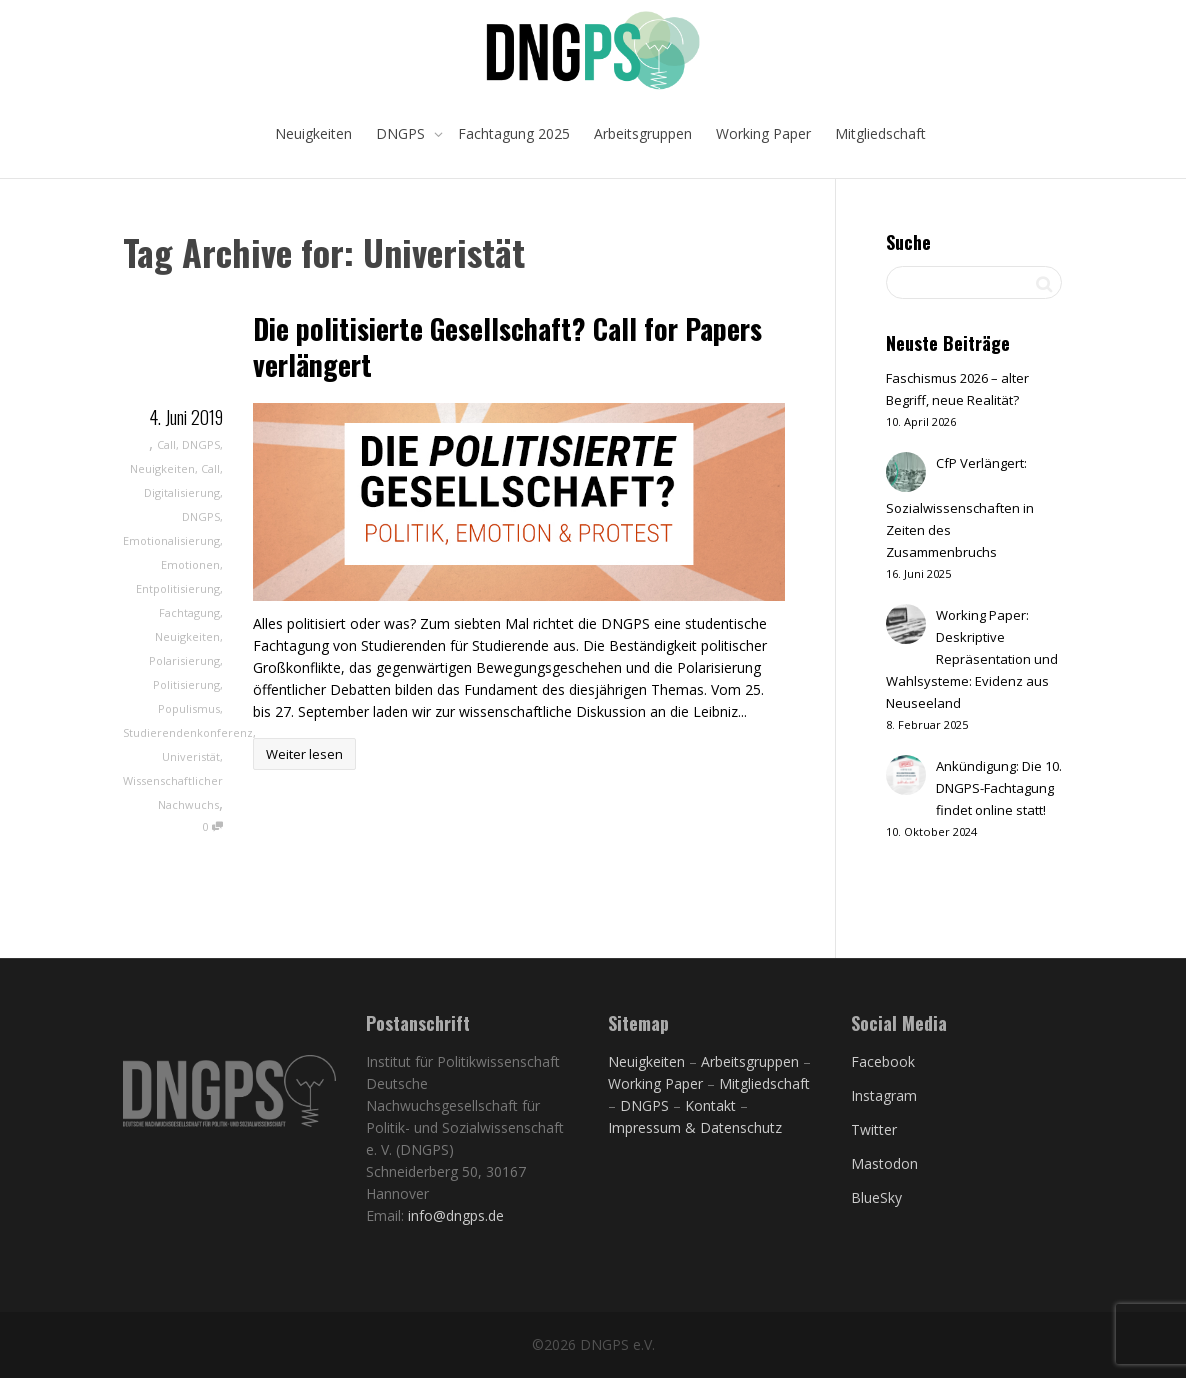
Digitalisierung (182, 492)
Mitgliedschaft (880, 133)
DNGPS (402, 133)
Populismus (189, 708)
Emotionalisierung (171, 540)
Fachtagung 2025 (514, 133)
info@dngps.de (456, 1215)
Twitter (874, 1129)
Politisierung (186, 684)
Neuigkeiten (313, 133)
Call (166, 444)
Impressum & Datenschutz (695, 1127)
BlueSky (876, 1197)
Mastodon (884, 1163)
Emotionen (190, 564)
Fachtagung (189, 612)
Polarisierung (184, 660)
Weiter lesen (304, 754)
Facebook (883, 1061)
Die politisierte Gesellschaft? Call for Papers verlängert (507, 346)
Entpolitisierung (178, 588)
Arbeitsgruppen (643, 133)
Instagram (884, 1095)
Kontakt (710, 1105)
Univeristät (191, 756)
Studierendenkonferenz (188, 732)
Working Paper (763, 133)
